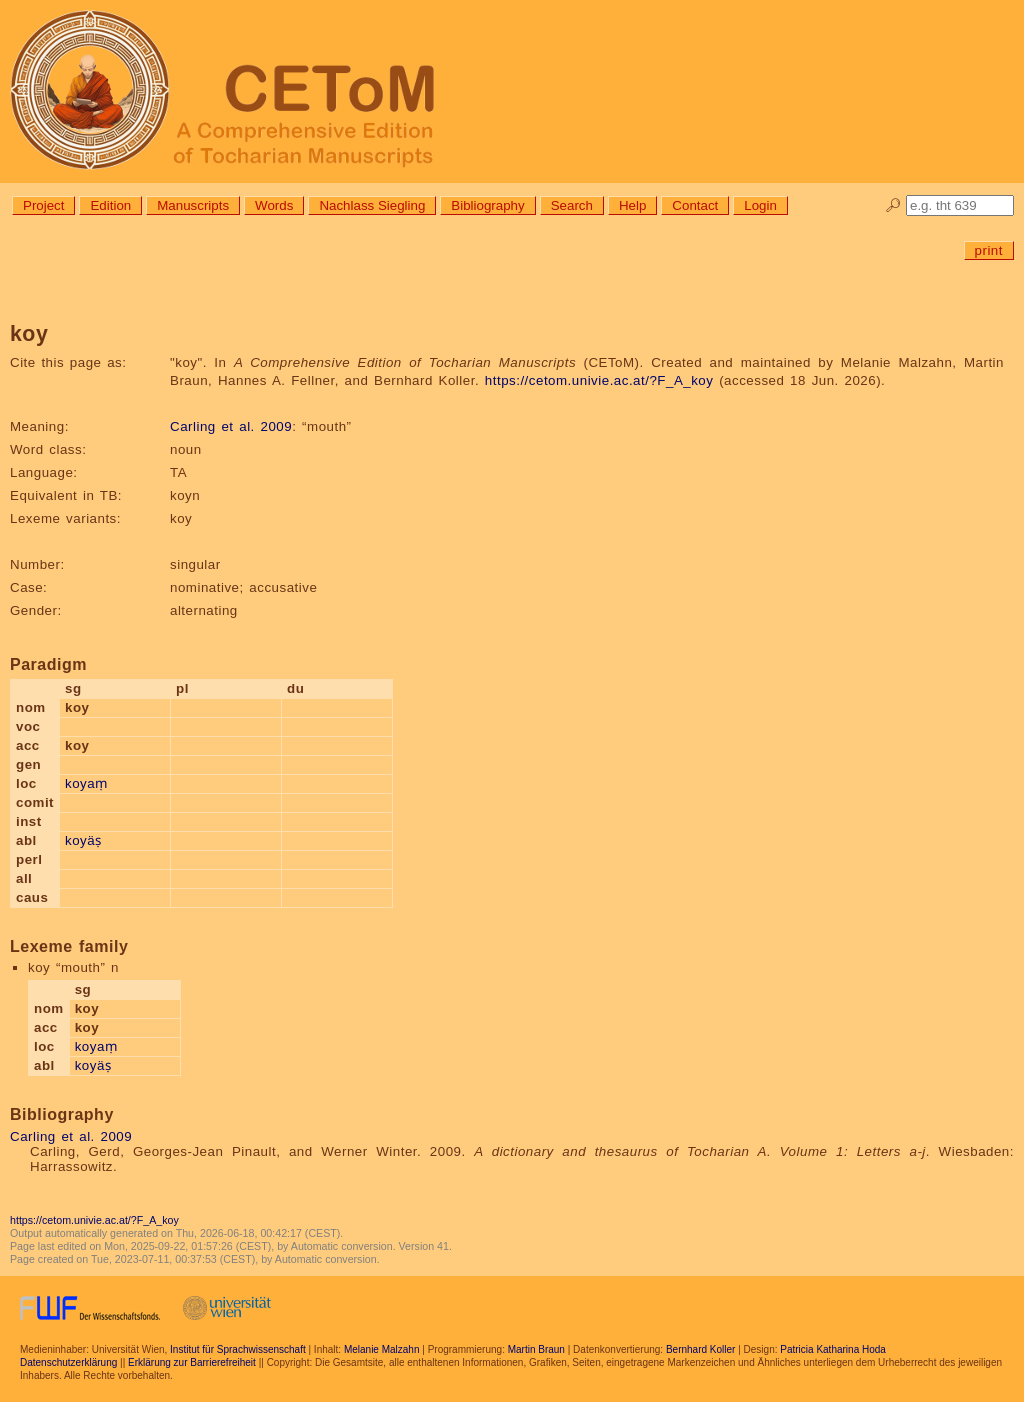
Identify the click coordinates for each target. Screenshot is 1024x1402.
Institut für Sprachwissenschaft (238, 1349)
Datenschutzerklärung (68, 1362)
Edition (110, 205)
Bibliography (487, 205)
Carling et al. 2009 (231, 426)
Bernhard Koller (700, 1349)
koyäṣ (83, 840)
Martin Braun (536, 1349)
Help (632, 205)
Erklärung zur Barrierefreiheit (192, 1362)
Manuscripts (193, 205)
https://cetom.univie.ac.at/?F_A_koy (599, 380)
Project (43, 205)
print (989, 250)
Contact (695, 205)
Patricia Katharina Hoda (833, 1349)
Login (760, 205)
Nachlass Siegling (372, 205)
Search (572, 205)
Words (274, 205)
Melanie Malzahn (382, 1349)
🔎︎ (893, 205)
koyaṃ (86, 783)
